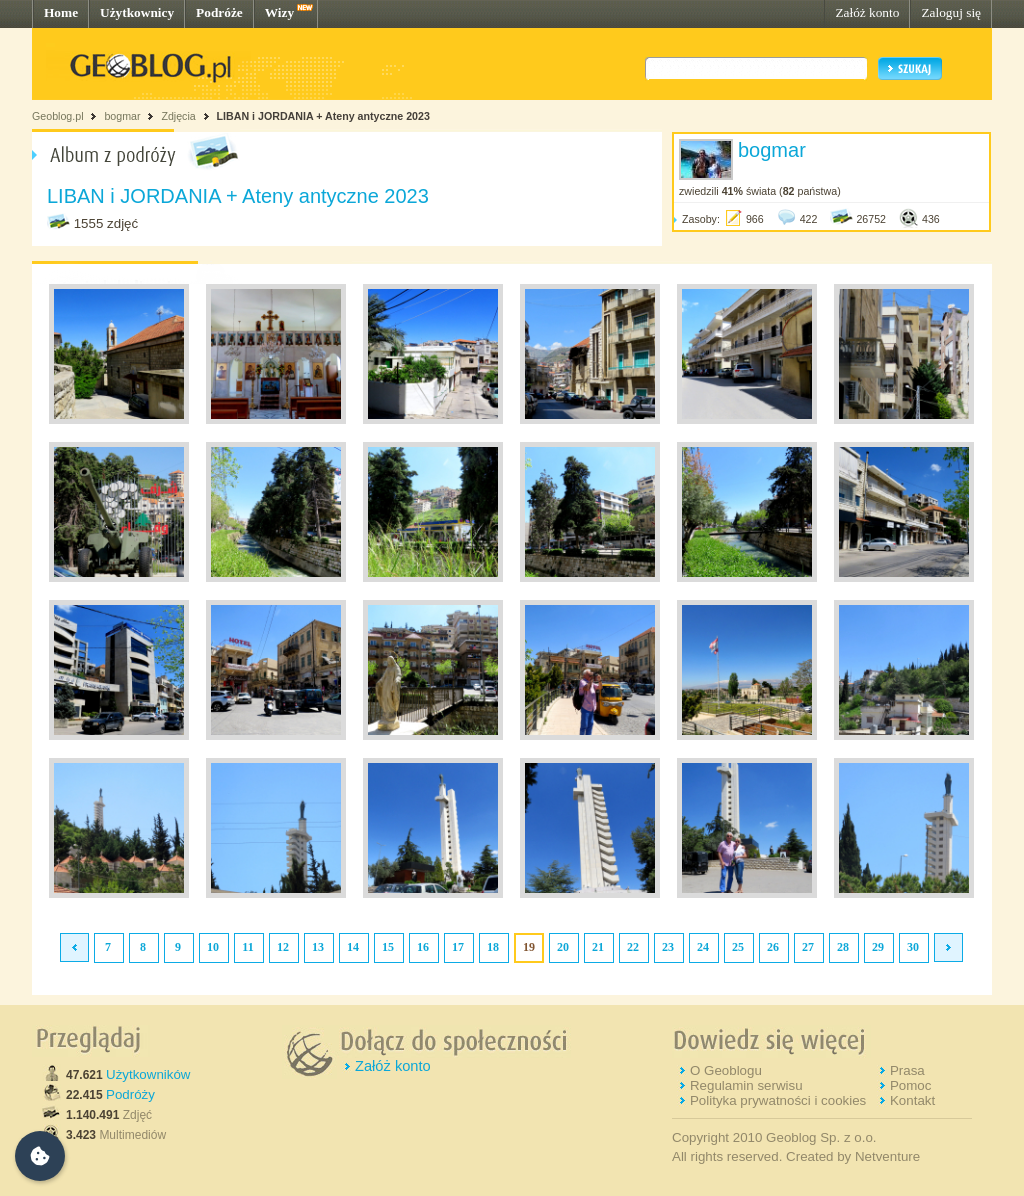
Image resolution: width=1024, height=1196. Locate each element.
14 (353, 947)
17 (458, 947)
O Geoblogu (726, 1070)
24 (703, 947)
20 (563, 947)
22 (633, 947)
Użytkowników (148, 1074)
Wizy (279, 12)
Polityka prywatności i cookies (778, 1100)
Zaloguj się (951, 12)
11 (247, 947)
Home (61, 12)
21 (598, 947)
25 (738, 947)
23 (668, 947)
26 (773, 947)
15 (388, 947)
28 (843, 947)
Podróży (130, 1094)
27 (808, 947)
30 (913, 947)
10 (213, 947)
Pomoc (910, 1085)
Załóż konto (867, 12)
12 (283, 947)
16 (423, 947)
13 (318, 947)
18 (493, 947)
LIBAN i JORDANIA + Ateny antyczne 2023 (323, 116)
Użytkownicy (137, 12)
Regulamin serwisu (746, 1085)
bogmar (122, 116)
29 (878, 947)
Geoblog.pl (58, 116)
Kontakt (912, 1100)
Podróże (219, 12)
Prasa (907, 1070)
